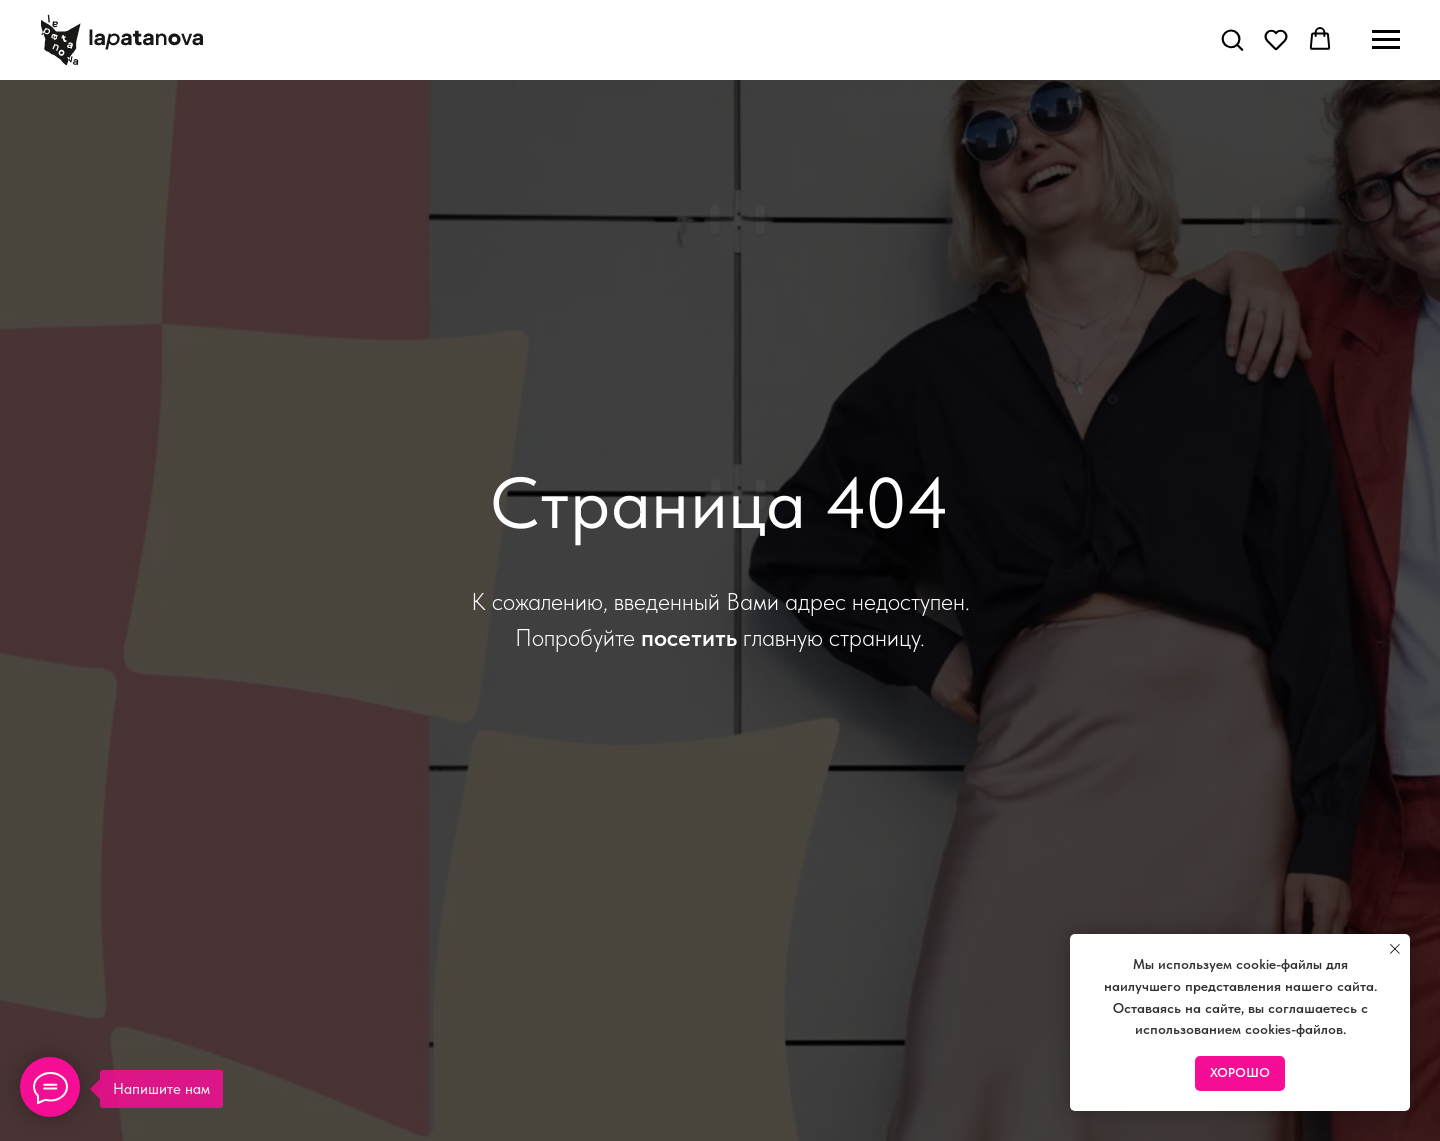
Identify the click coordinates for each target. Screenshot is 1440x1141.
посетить (689, 637)
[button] (1232, 39)
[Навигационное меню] (1386, 40)
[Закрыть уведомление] (1395, 949)
